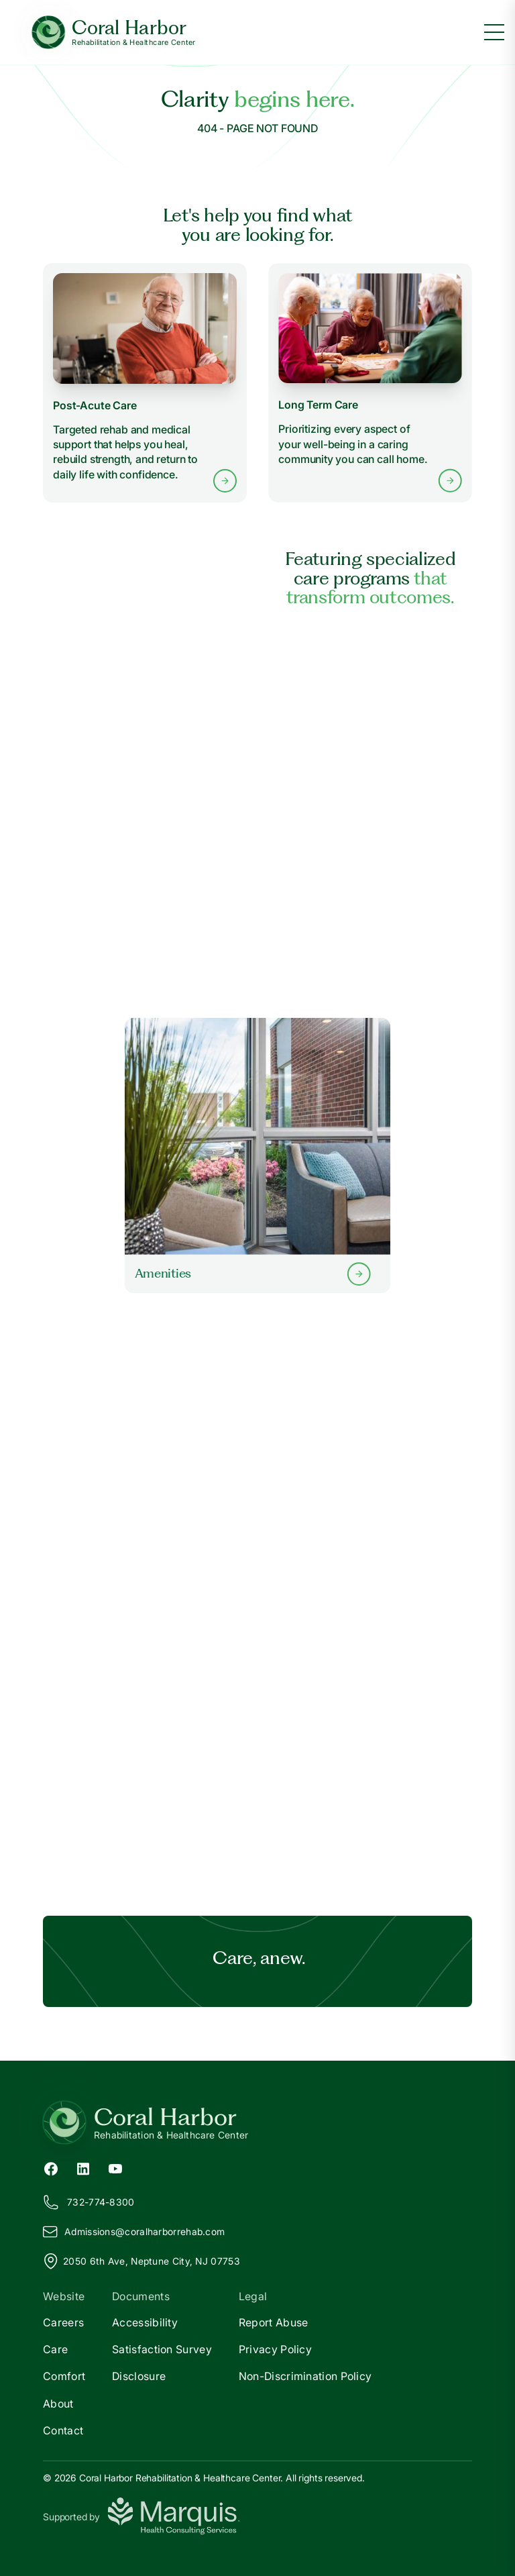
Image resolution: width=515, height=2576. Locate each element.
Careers (63, 2322)
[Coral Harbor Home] (114, 32)
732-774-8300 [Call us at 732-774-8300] (89, 2202)
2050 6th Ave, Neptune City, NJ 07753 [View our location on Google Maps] (141, 2261)
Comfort (64, 2376)
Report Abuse (273, 2322)
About (58, 2403)
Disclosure (139, 2376)
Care (55, 2349)
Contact (63, 2430)
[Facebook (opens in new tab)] (51, 2167)
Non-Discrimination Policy (305, 2376)
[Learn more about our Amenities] (257, 1155)
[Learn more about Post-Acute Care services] (145, 383)
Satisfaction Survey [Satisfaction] (162, 2349)
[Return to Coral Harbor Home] (257, 2122)
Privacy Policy (275, 2349)
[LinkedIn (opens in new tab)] (83, 2167)
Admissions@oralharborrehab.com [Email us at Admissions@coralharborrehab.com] (134, 2232)
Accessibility (145, 2322)
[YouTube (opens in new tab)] (115, 2167)
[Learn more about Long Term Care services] (370, 383)
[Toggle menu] (494, 32)
